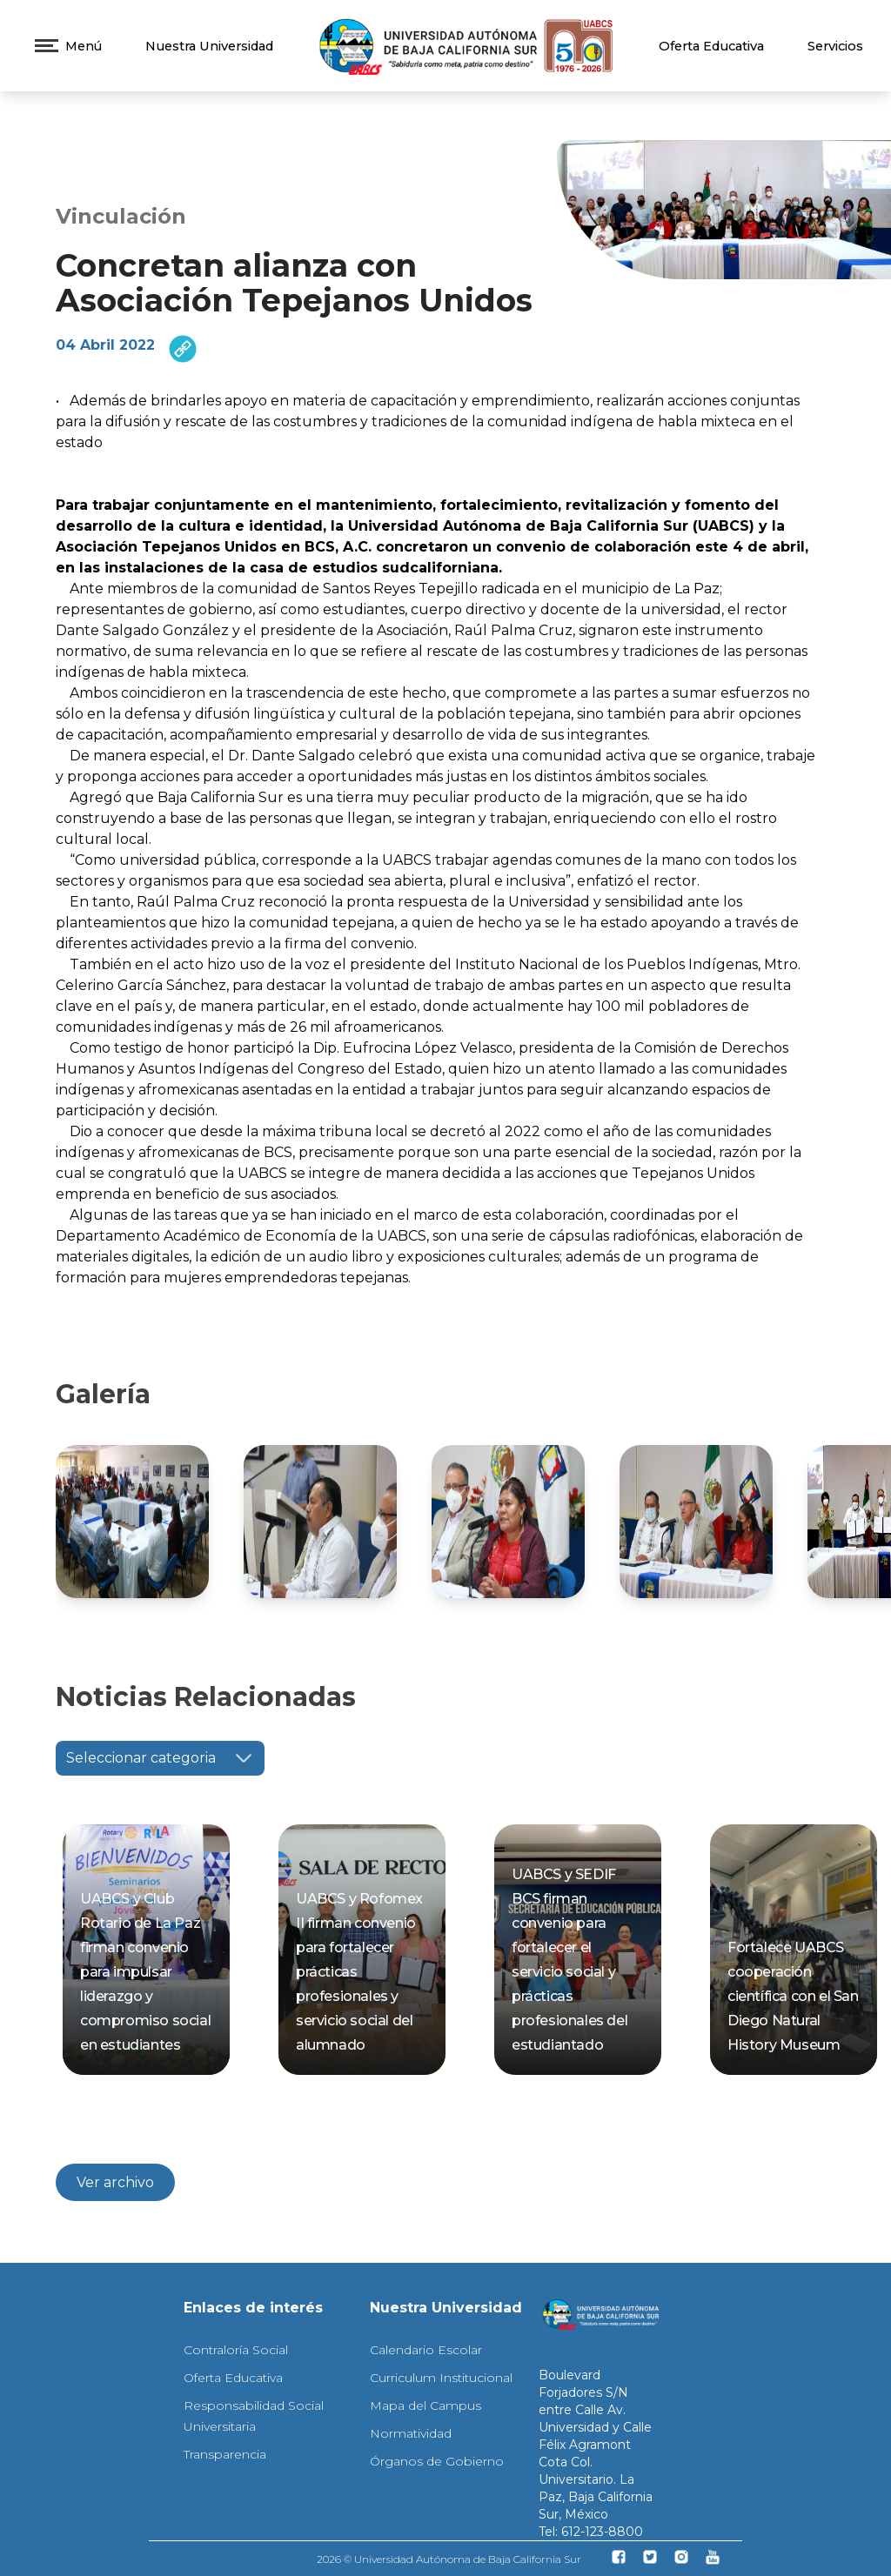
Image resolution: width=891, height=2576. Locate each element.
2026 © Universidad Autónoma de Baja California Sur (449, 2559)
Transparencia (225, 2454)
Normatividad (411, 2433)
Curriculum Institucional (441, 2377)
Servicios (835, 46)
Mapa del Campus (425, 2405)
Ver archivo (115, 2182)
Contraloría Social (236, 2350)
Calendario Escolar (426, 2350)
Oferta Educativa (711, 46)
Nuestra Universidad (209, 46)
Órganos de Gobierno (437, 2461)
